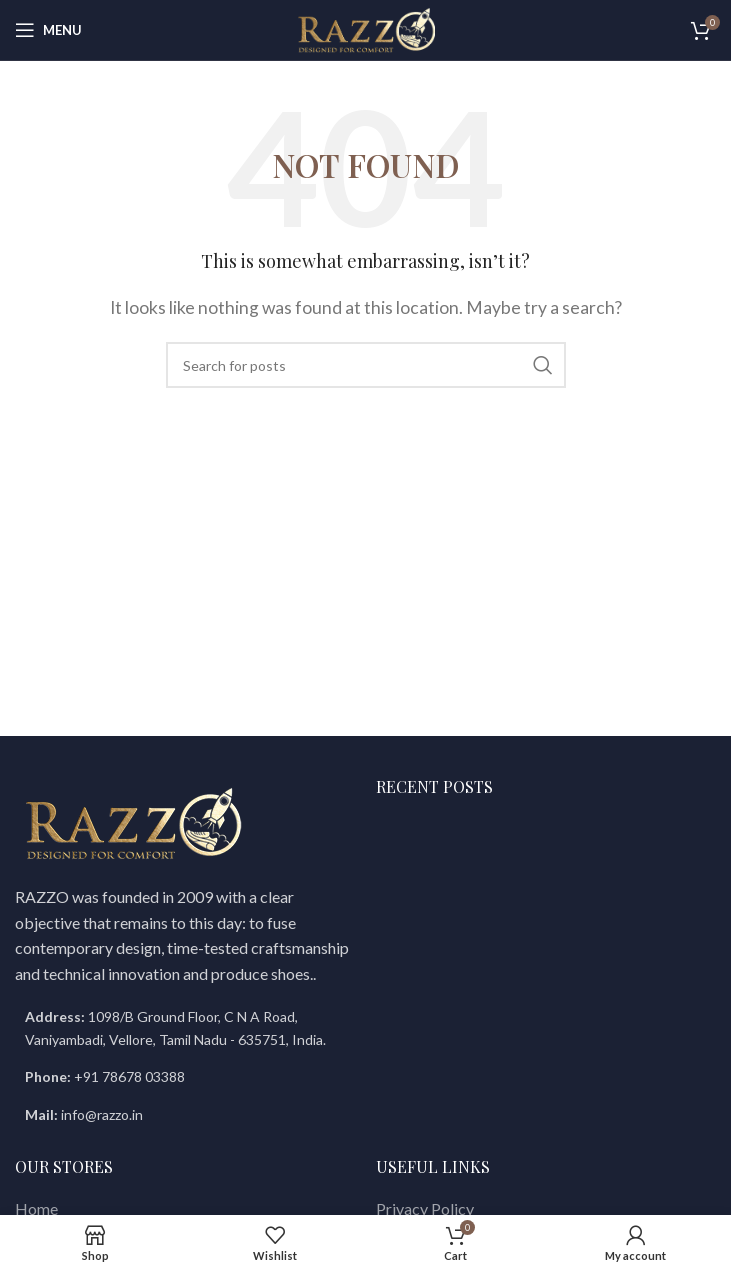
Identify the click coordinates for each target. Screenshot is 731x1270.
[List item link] (185, 1077)
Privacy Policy (425, 1208)
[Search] (366, 365)
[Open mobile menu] (48, 30)
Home (36, 1208)
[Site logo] (366, 27)
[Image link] (133, 822)
